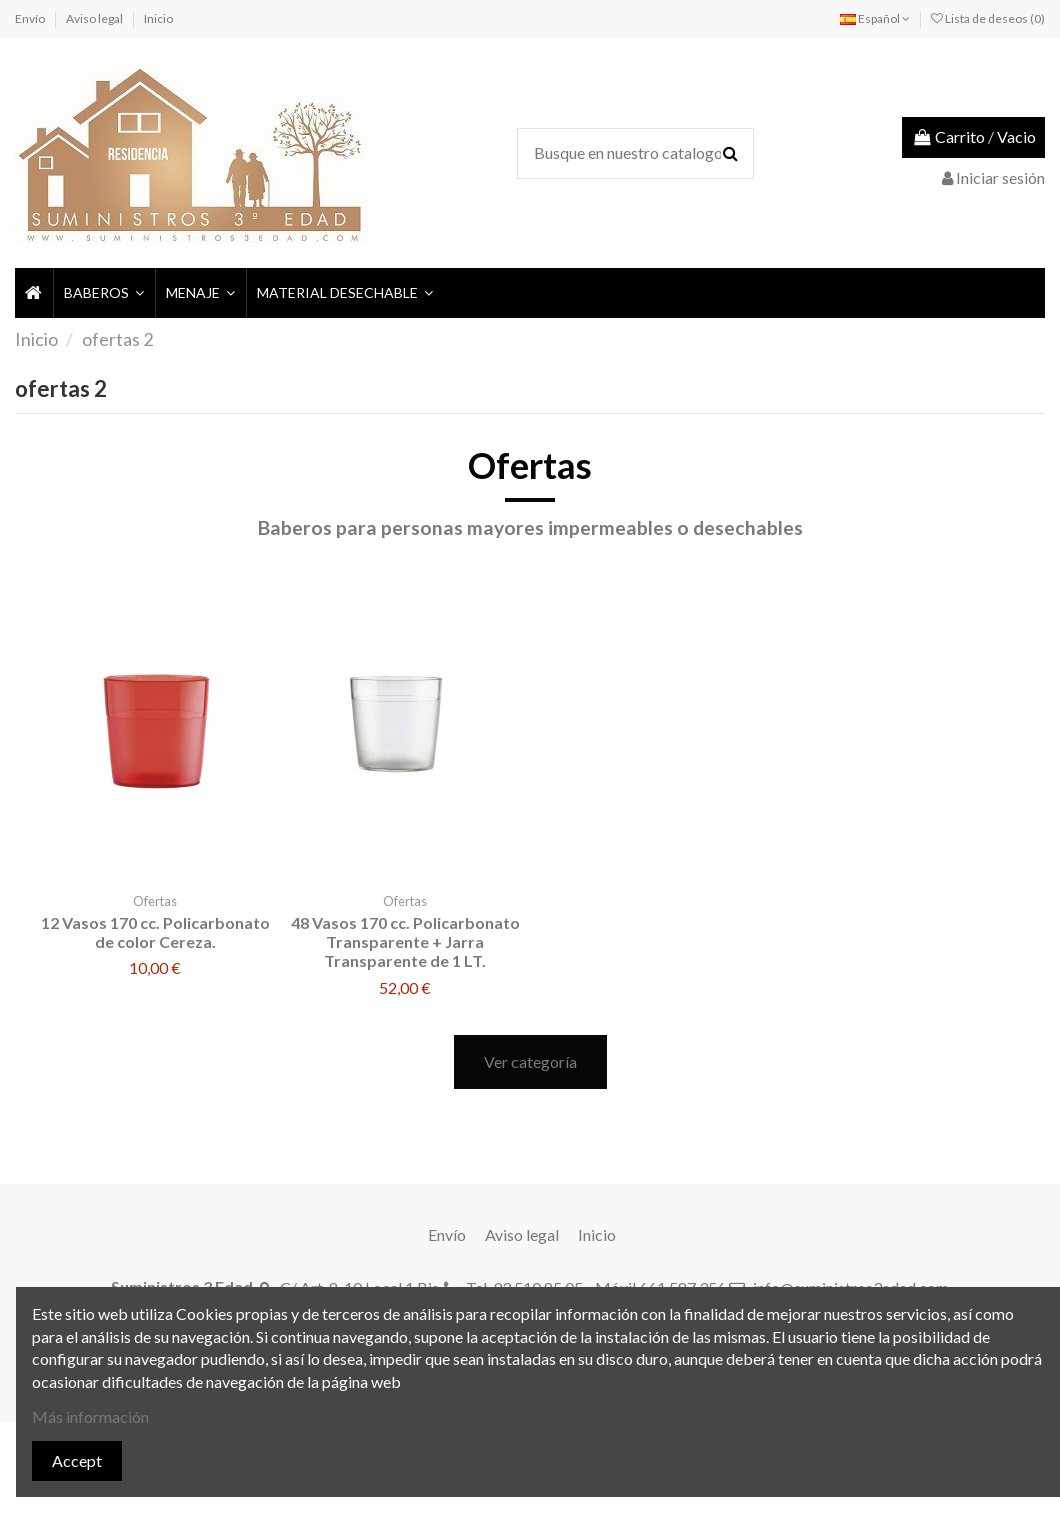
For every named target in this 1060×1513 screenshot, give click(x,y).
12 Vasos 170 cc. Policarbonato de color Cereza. (155, 932)
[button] (103, 293)
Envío (31, 18)
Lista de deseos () (988, 18)
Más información (90, 1416)
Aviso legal (95, 18)
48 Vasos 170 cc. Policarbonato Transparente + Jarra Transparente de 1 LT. (405, 941)
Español (875, 18)
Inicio (158, 18)
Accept (77, 1460)
